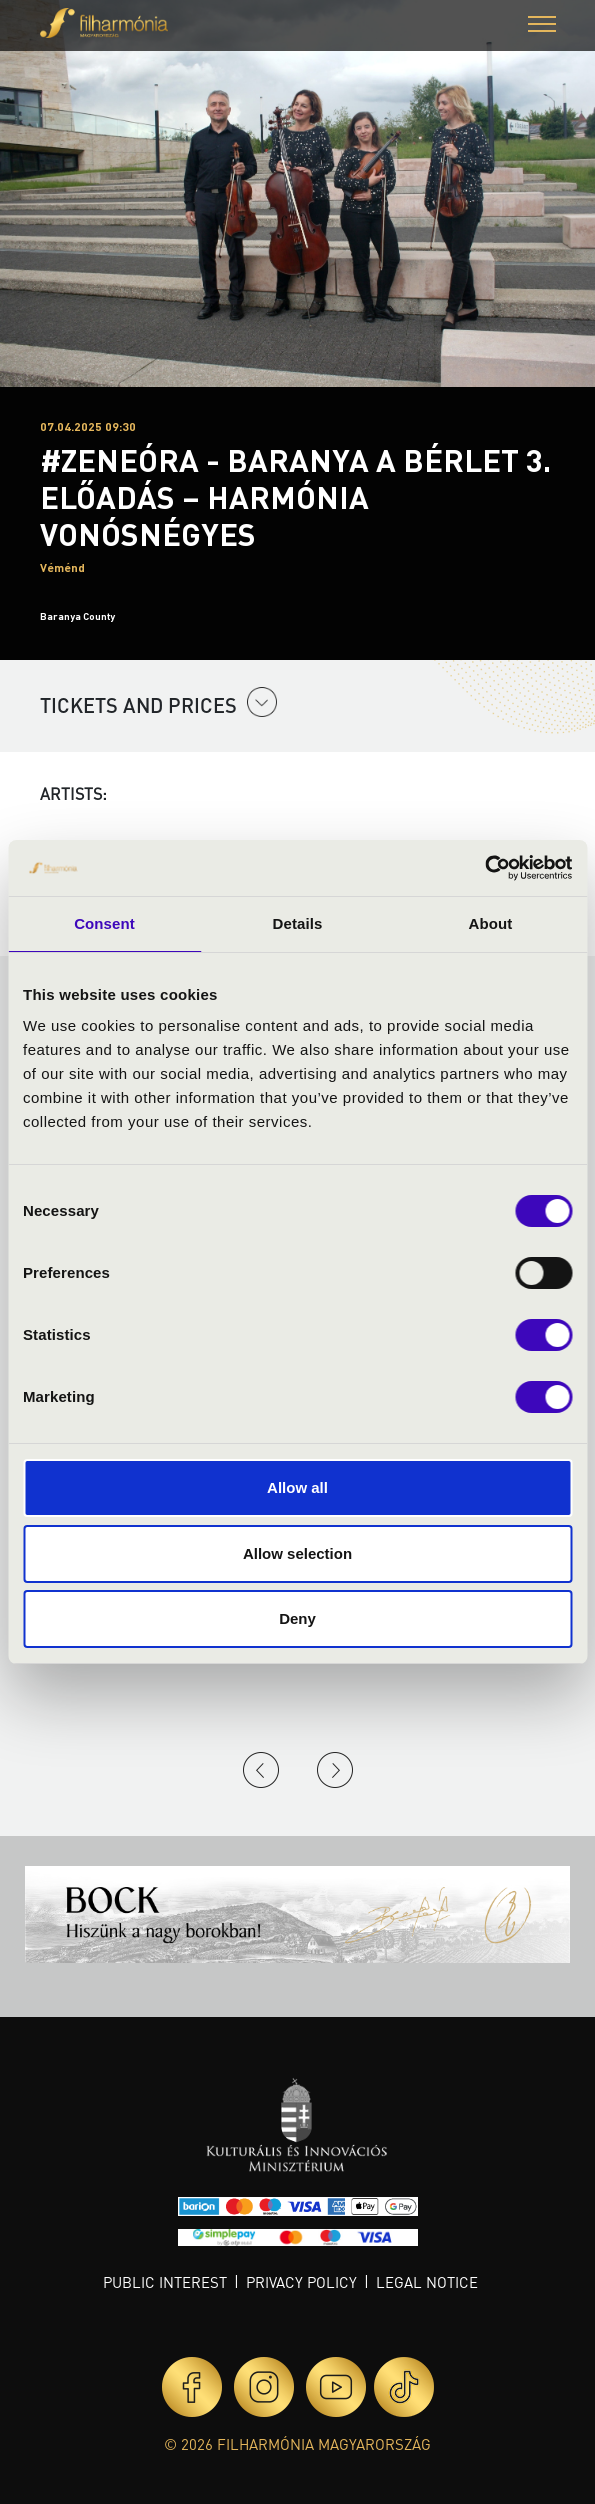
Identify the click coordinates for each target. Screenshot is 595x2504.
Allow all (297, 1487)
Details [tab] (298, 923)
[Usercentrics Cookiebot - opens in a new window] (484, 868)
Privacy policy (301, 2282)
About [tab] (491, 923)
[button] (542, 26)
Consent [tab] (104, 923)
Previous (261, 1770)
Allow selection (297, 1553)
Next (335, 1770)
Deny (297, 1618)
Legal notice (427, 2282)
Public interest (165, 2282)
